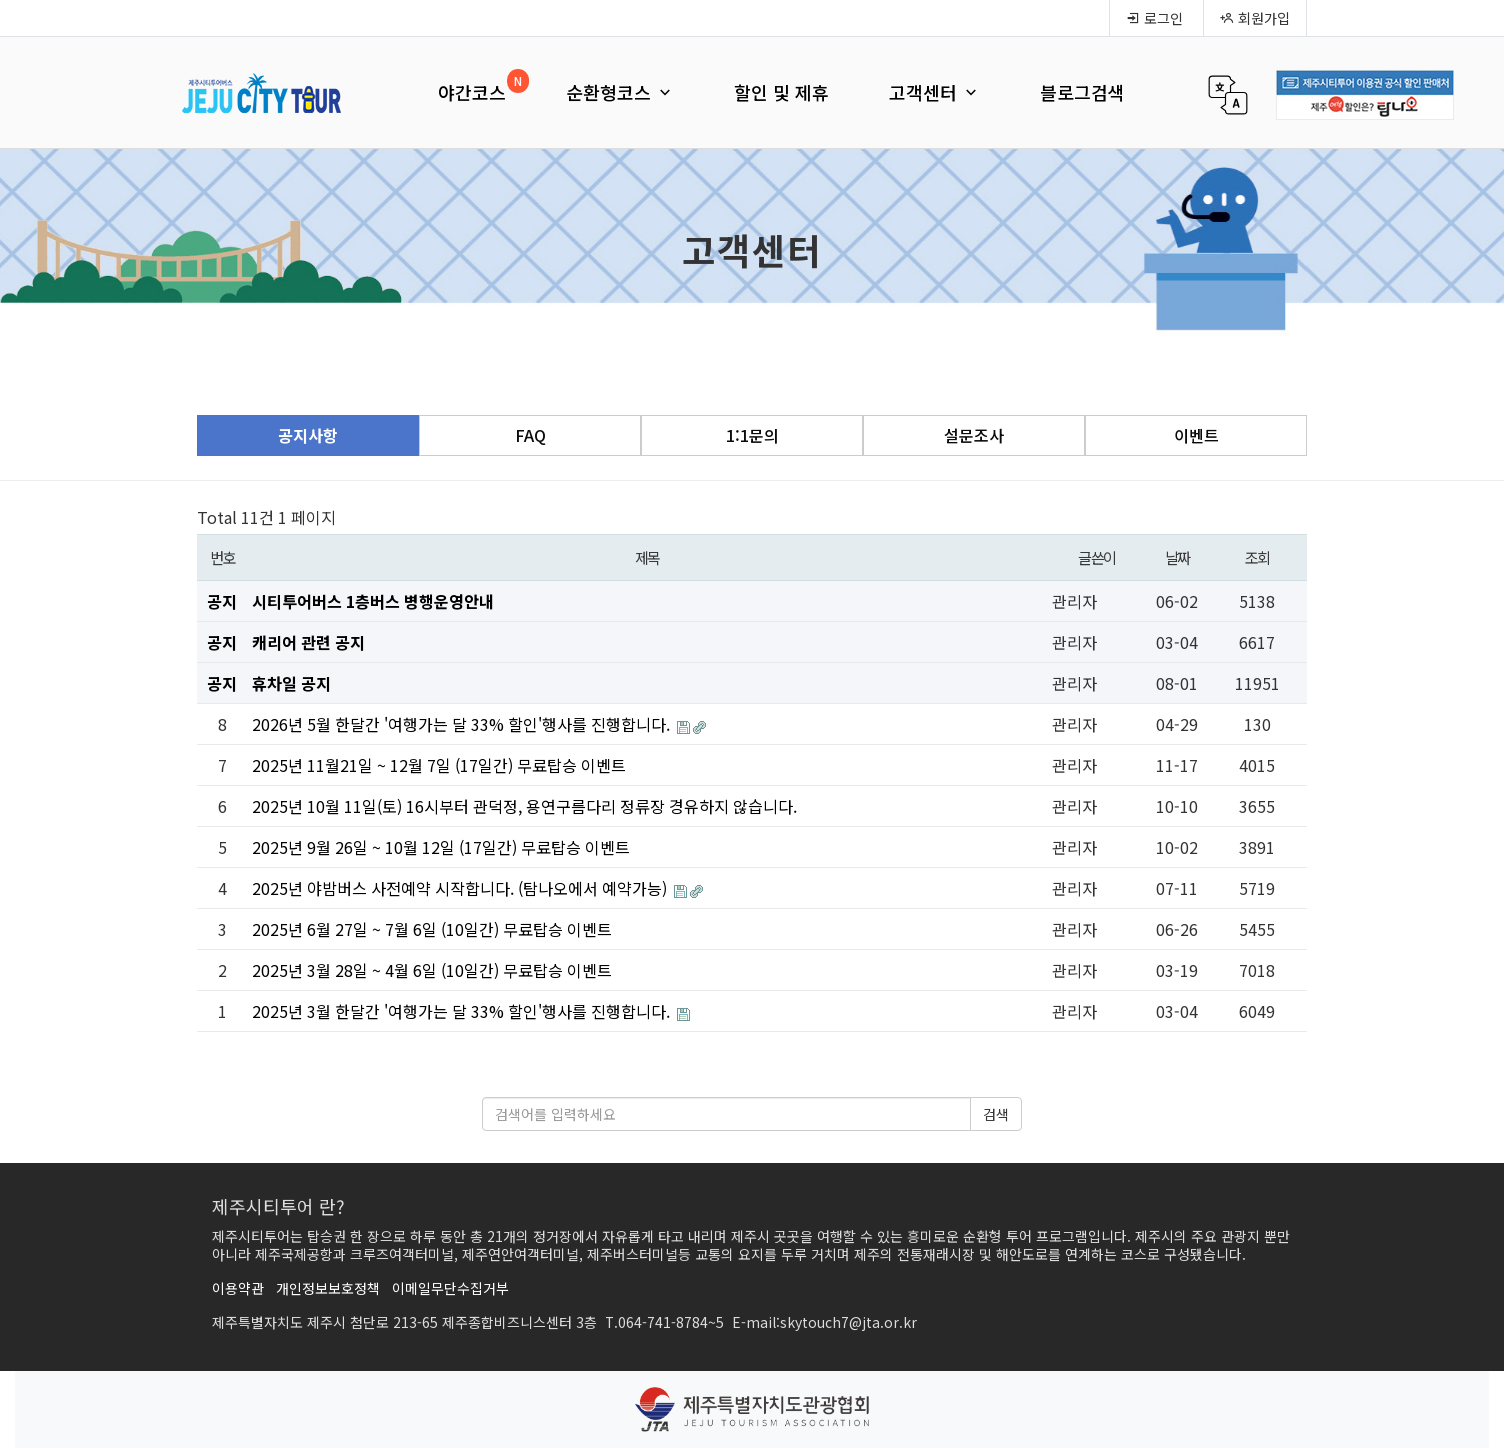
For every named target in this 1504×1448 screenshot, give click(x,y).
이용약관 (238, 1288)
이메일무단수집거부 (450, 1288)
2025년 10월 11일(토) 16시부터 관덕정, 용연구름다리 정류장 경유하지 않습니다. (524, 806)
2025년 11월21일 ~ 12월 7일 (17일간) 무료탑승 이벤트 (439, 765)
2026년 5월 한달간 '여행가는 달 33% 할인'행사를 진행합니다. (463, 724)
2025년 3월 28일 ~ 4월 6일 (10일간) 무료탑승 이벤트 (432, 970)
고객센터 (934, 92)
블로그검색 (1082, 92)
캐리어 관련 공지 (308, 642)
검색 (996, 1114)
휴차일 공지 (291, 683)
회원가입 (1255, 18)
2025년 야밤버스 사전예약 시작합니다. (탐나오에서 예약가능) (461, 888)
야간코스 (472, 92)
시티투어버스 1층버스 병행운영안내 (373, 601)
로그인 (1154, 18)
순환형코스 (620, 92)
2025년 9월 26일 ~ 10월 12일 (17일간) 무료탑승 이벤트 (441, 847)
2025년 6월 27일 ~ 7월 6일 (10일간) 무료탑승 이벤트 (432, 929)
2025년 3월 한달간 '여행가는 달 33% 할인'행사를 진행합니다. (463, 1011)
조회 (1257, 557)
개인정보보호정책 (328, 1288)
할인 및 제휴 (781, 92)
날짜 (1177, 557)
